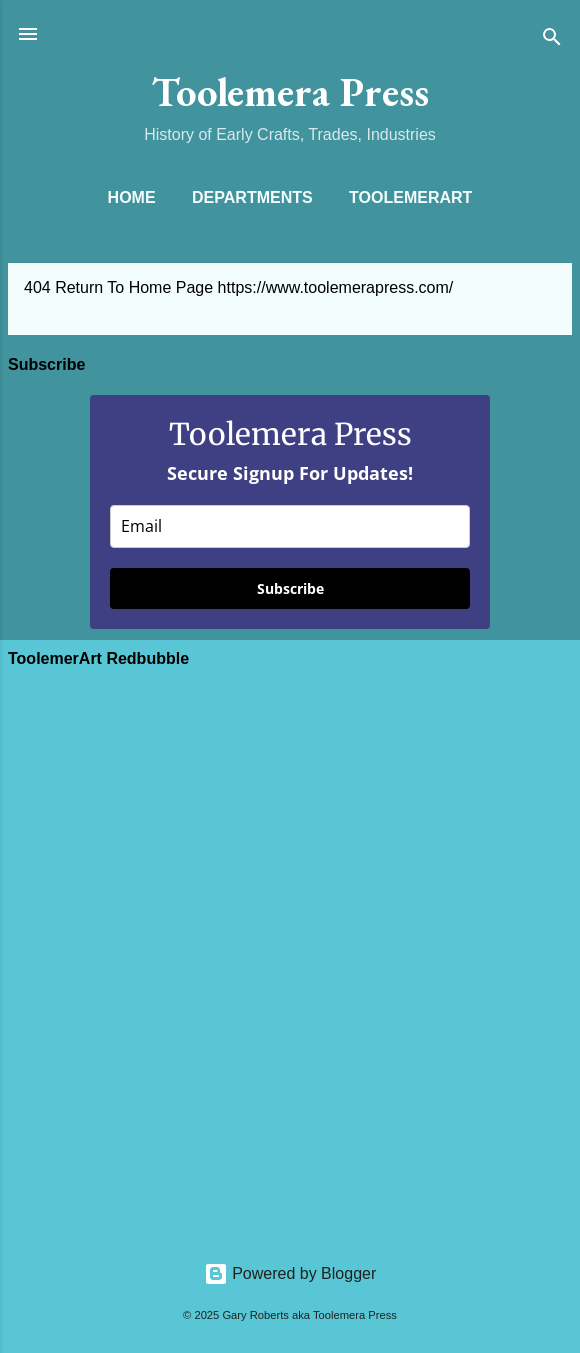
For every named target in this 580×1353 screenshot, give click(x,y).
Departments (252, 197)
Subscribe (290, 588)
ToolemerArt (410, 197)
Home (132, 197)
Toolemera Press (290, 91)
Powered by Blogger (290, 1273)
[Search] (552, 40)
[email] (290, 526)
